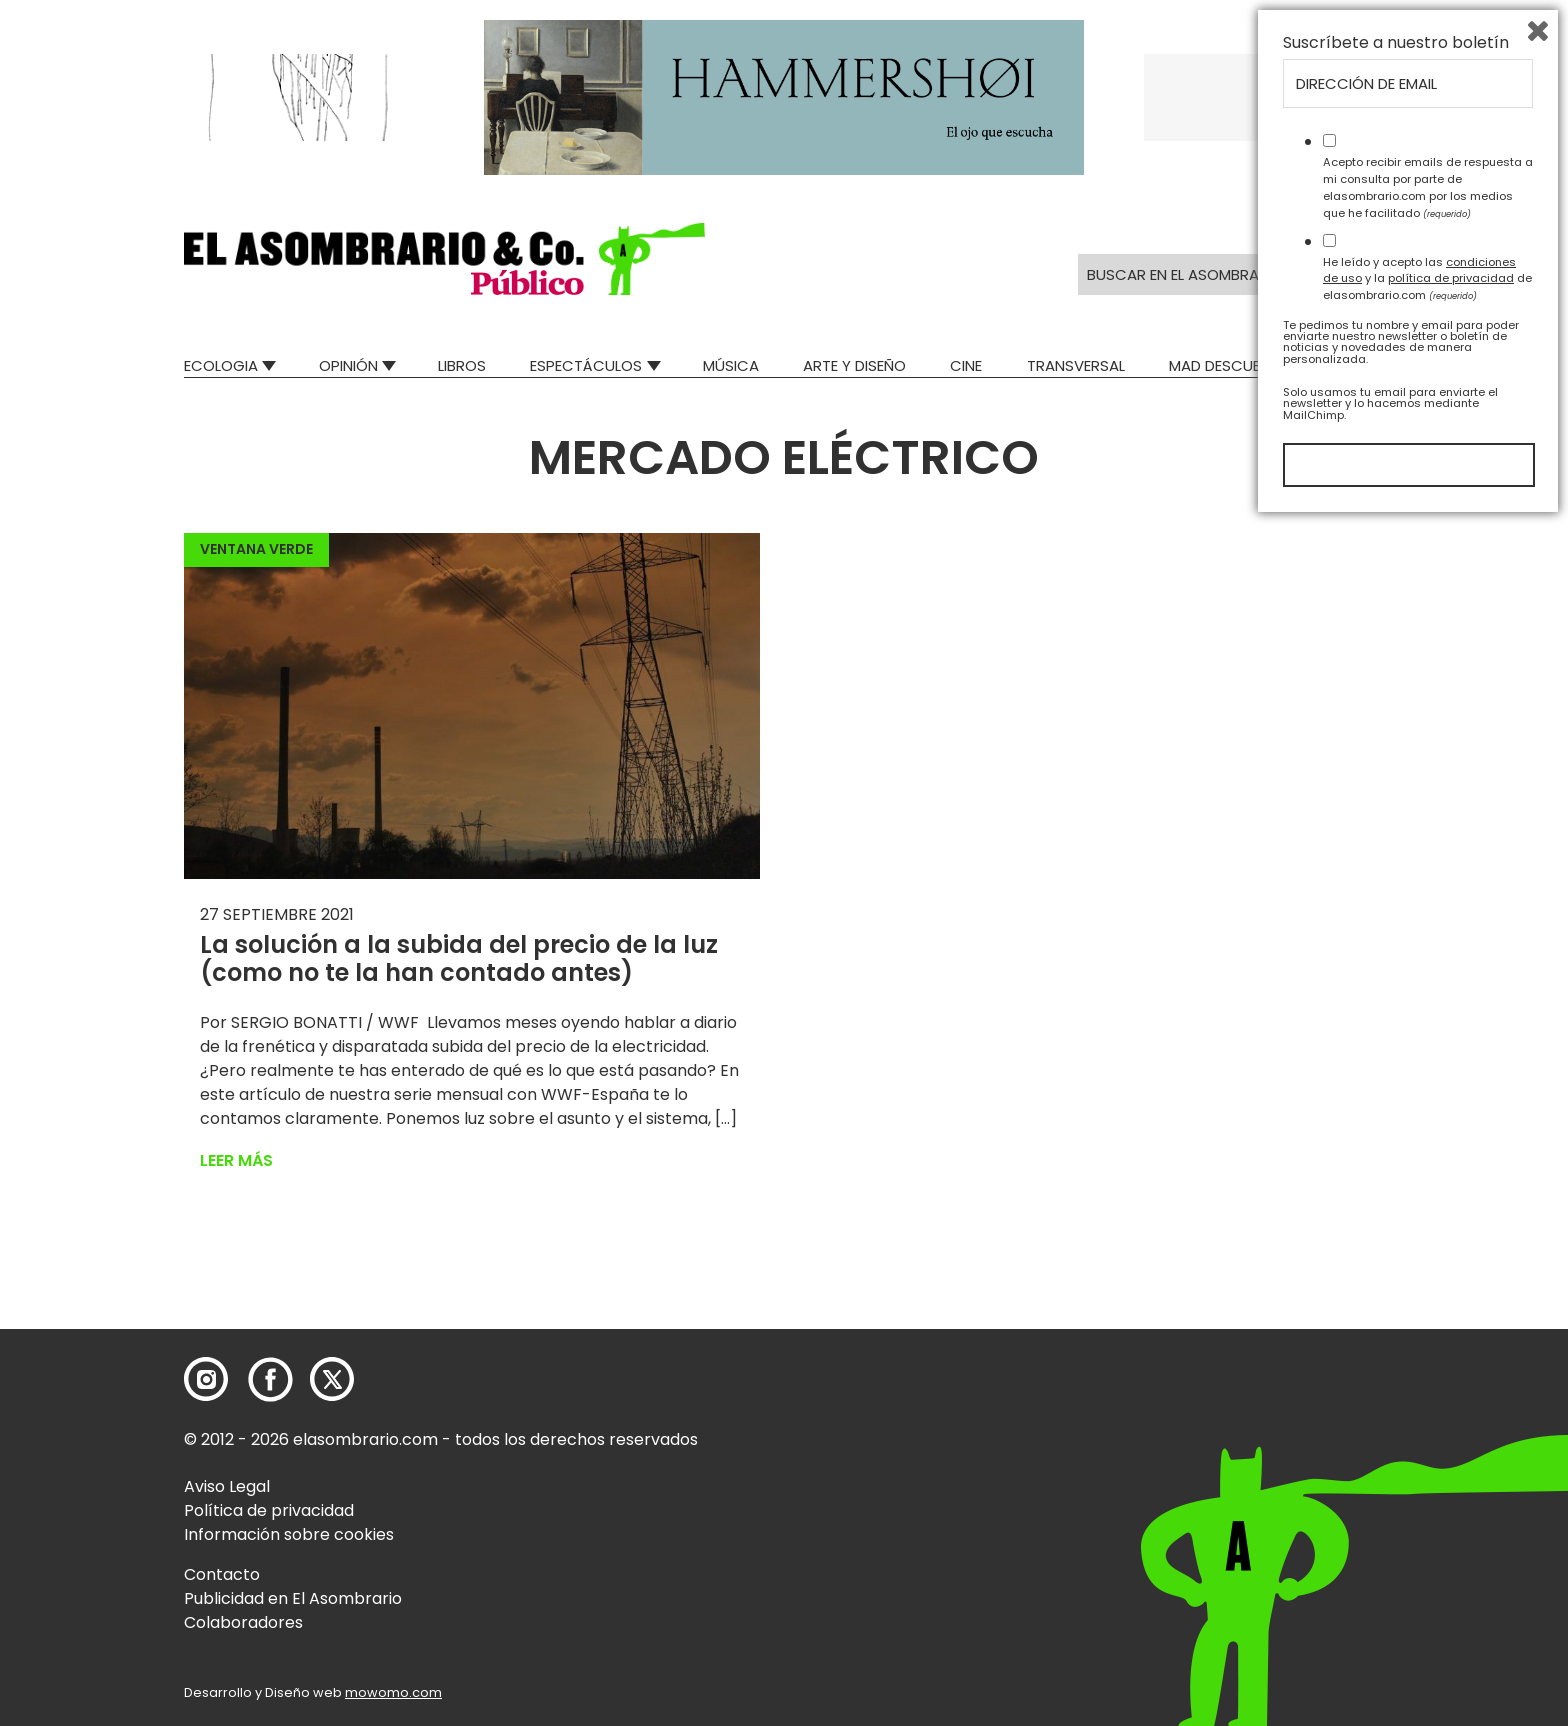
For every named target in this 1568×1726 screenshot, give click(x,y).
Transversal (1076, 365)
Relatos (1353, 365)
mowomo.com (393, 1692)
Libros (462, 365)
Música (731, 365)
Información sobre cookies (289, 1534)
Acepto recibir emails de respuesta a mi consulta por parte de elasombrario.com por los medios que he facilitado (1428, 1391)
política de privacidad (1451, 1482)
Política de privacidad (269, 1510)
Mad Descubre (1223, 365)
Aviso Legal (227, 1486)
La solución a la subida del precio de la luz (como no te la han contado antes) (459, 959)
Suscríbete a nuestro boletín (1396, 1247)
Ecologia (221, 365)
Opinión (348, 365)
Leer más (236, 1160)
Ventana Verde (256, 549)
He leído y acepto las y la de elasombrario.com (1427, 1482)
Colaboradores (243, 1622)
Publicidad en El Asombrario (293, 1598)
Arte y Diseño (854, 365)
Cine (966, 365)
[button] (444, 259)
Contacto (222, 1574)
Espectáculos (586, 365)
